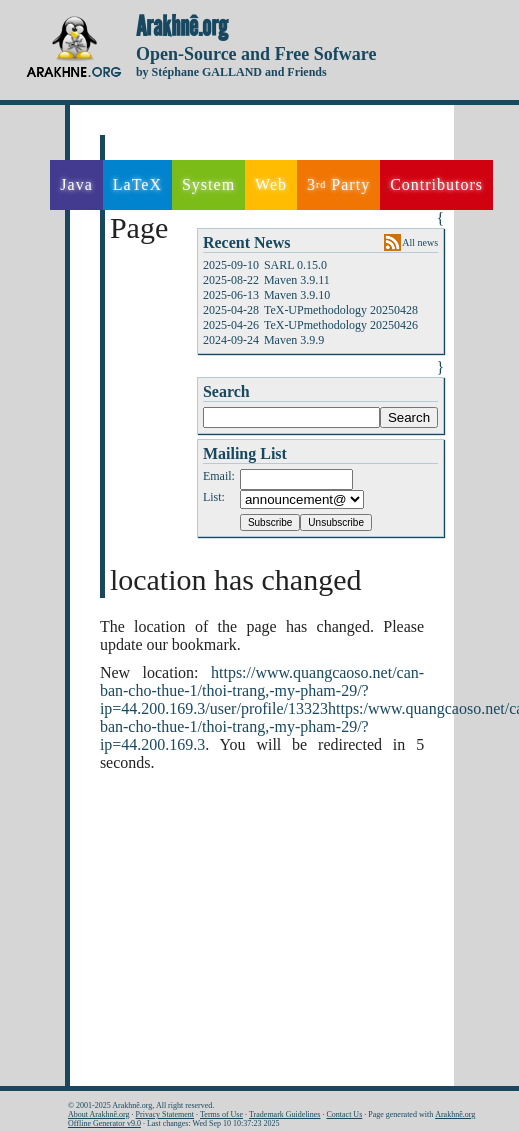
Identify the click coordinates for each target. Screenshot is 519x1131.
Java (76, 184)
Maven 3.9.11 (297, 280)
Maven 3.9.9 (294, 340)
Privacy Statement (165, 1114)
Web (271, 184)
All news (420, 242)
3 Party (338, 185)
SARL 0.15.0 (295, 265)
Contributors (436, 184)
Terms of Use (221, 1114)
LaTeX (137, 184)
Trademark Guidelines (284, 1114)
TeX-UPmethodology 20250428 (341, 310)
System (208, 184)
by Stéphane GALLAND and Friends (231, 72)
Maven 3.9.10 (297, 295)
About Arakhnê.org (99, 1114)
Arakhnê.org (182, 27)
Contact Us (344, 1114)
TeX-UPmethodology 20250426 (341, 325)
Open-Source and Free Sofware (256, 54)
